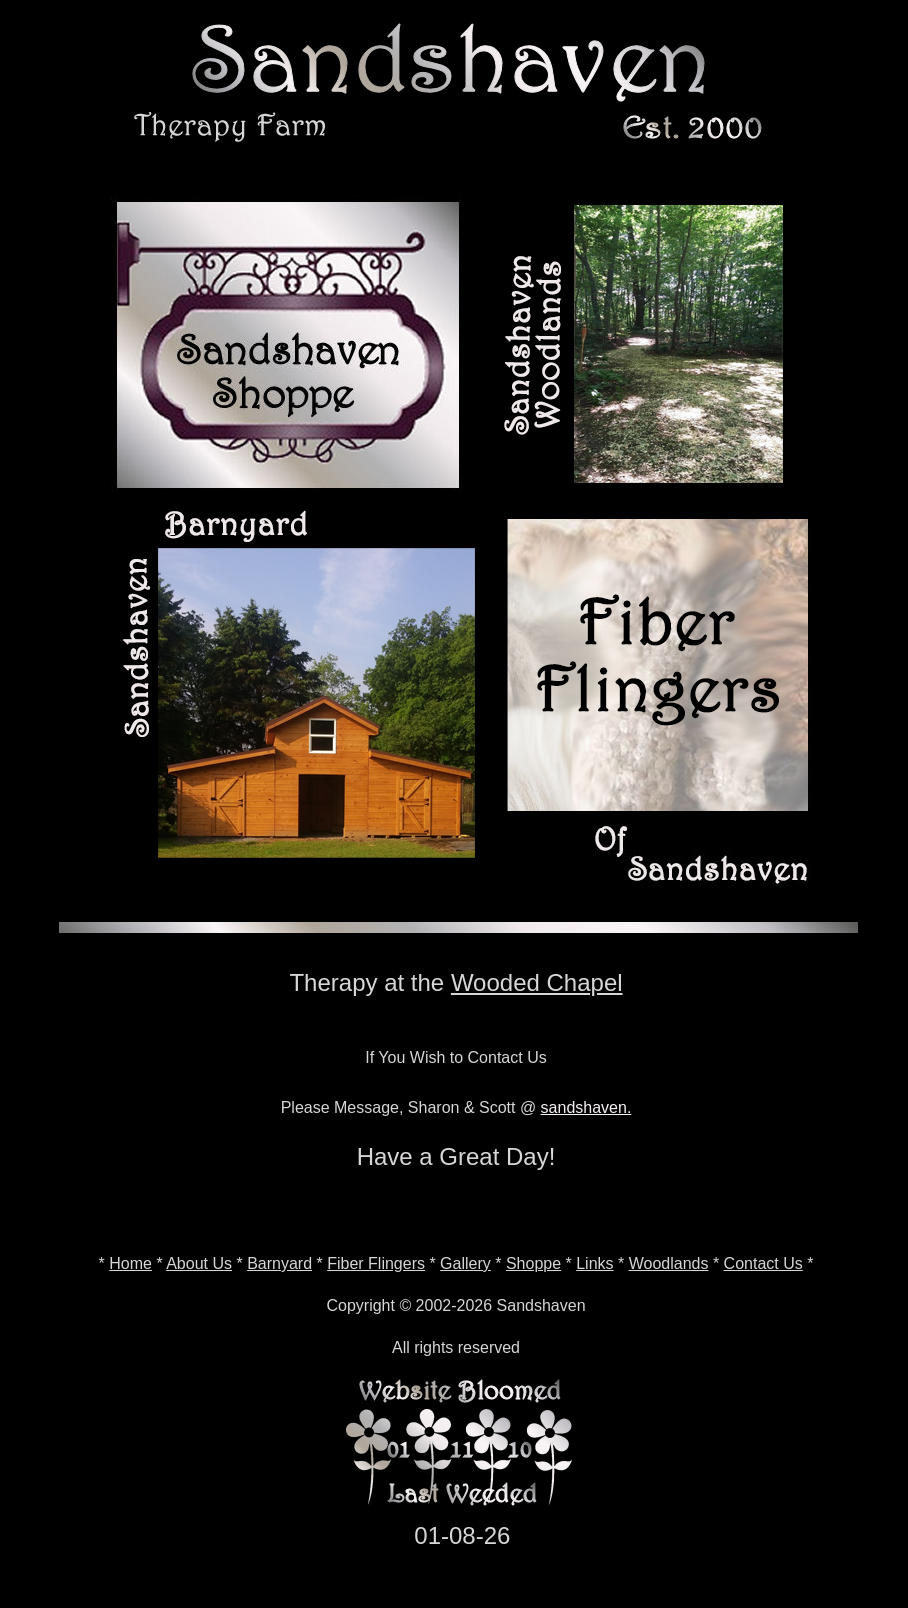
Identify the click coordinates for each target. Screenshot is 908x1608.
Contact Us (763, 1263)
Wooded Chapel (537, 982)
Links (594, 1263)
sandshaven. (586, 1107)
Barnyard (279, 1263)
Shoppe (533, 1263)
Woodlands (669, 1263)
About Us (199, 1263)
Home (130, 1263)
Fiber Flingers (376, 1263)
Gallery (465, 1263)
